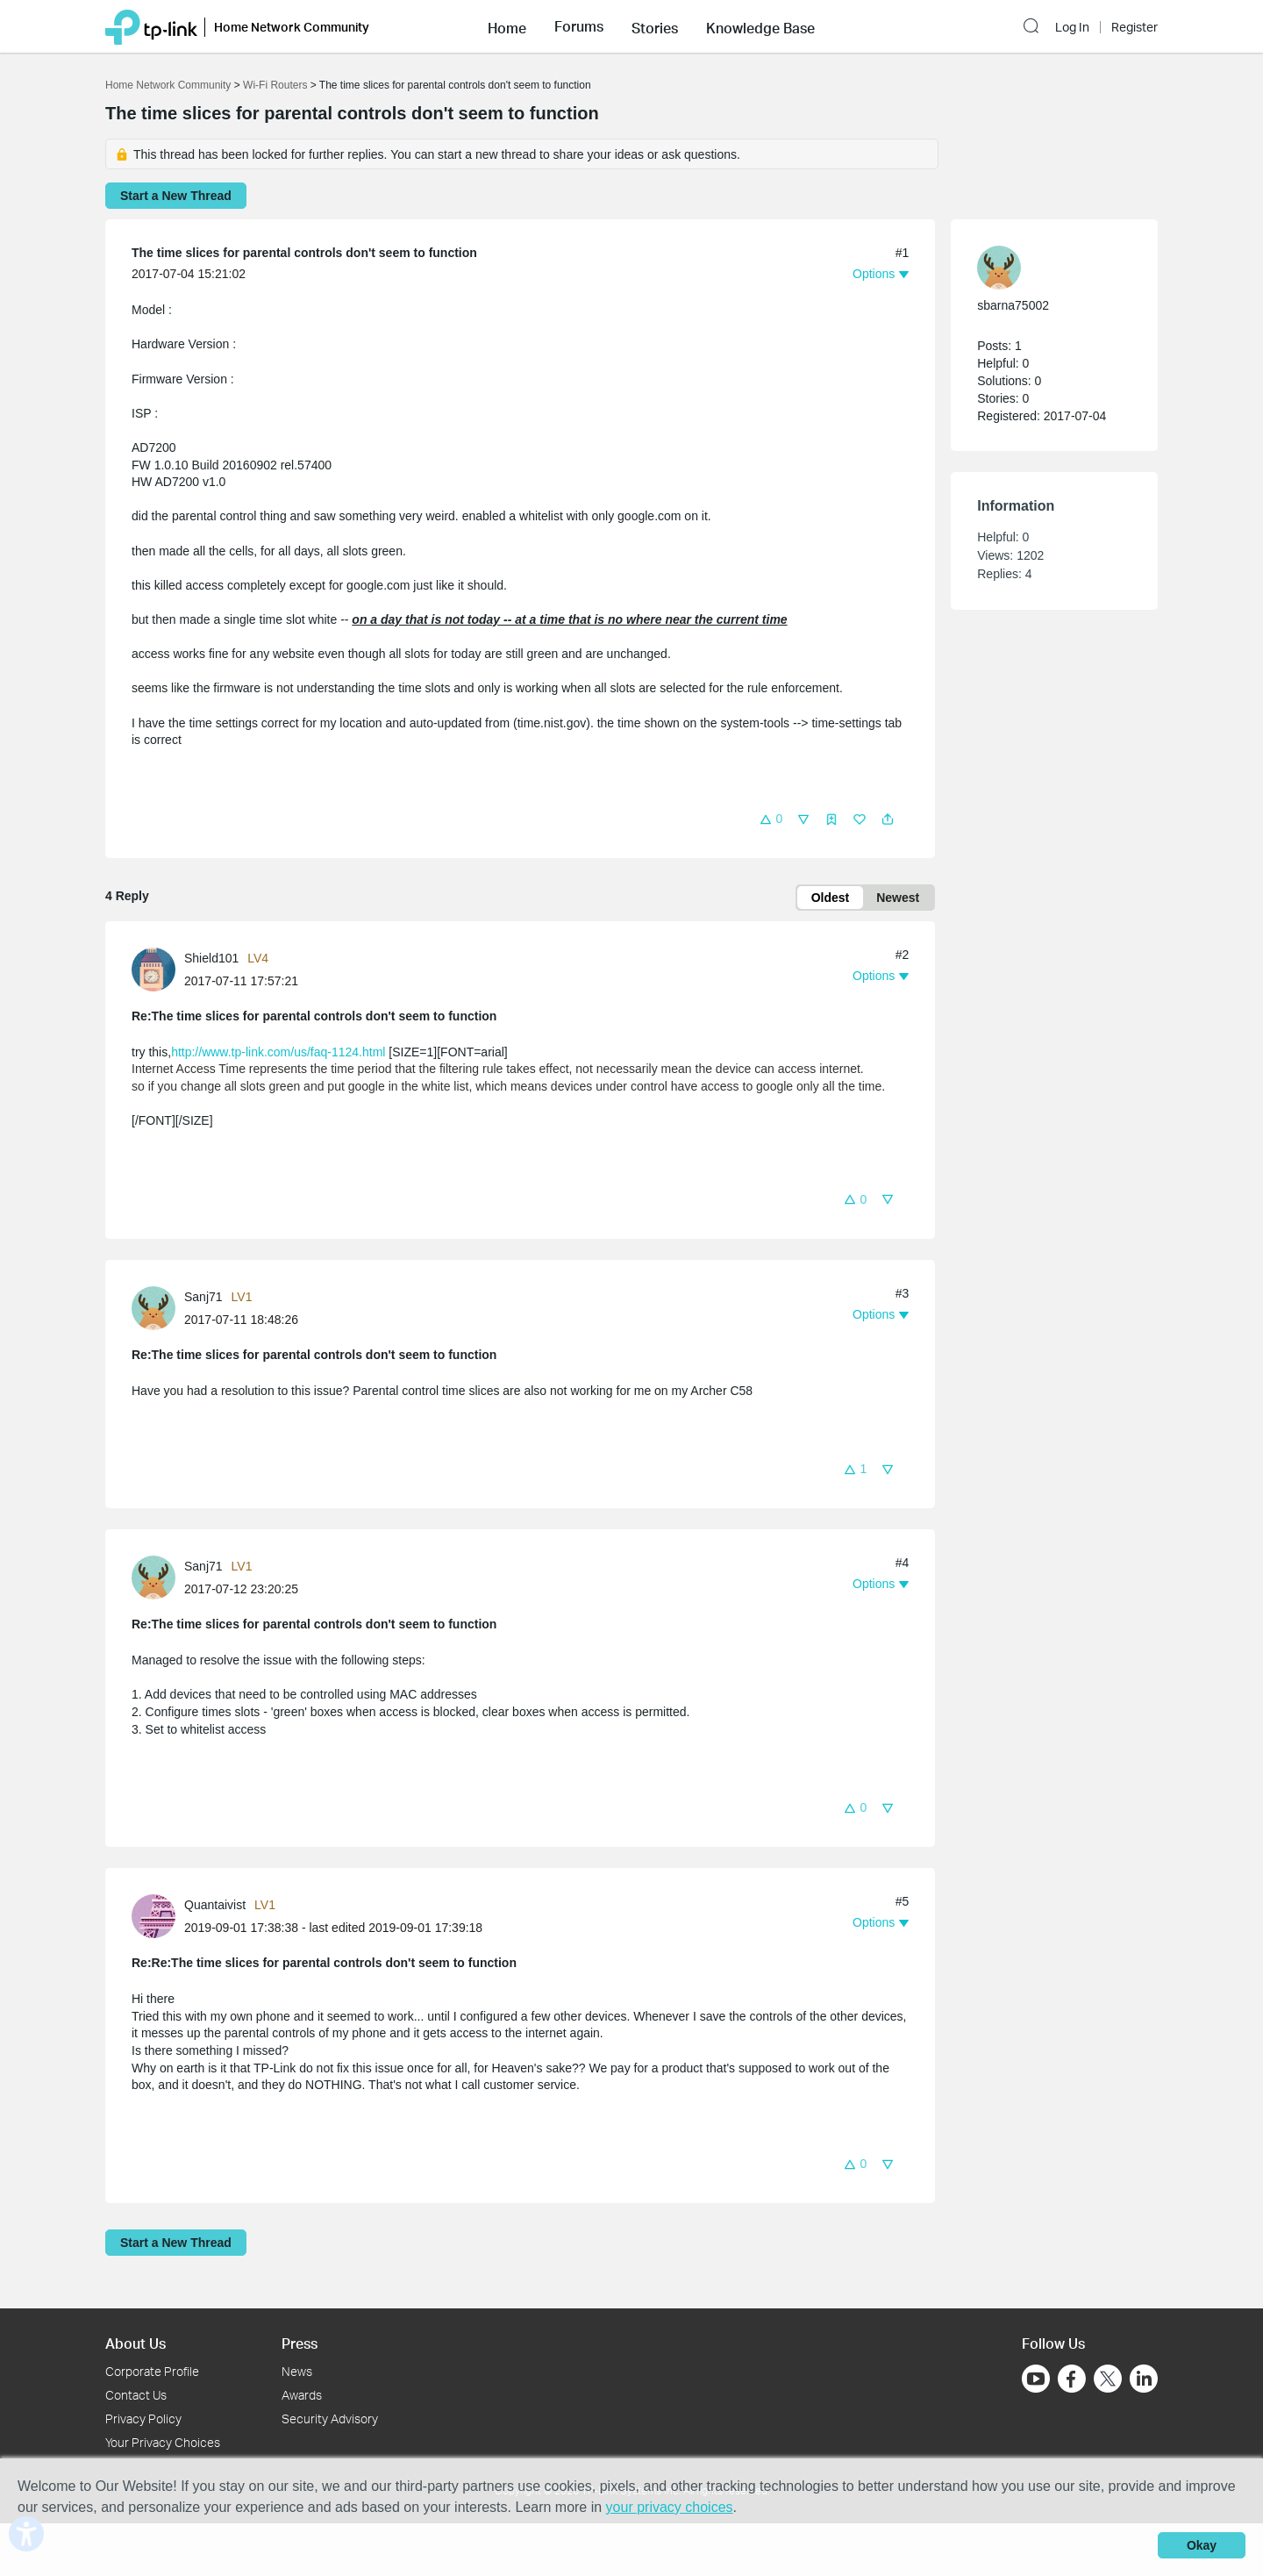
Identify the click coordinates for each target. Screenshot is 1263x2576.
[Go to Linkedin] (1144, 2379)
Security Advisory (330, 2418)
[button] (507, 26)
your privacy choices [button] (669, 2507)
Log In (1072, 27)
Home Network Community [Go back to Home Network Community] (168, 85)
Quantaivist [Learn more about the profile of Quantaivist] (215, 1905)
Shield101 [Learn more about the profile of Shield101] (211, 958)
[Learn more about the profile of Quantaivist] (158, 1915)
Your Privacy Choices (162, 2442)
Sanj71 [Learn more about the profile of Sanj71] (203, 1297)
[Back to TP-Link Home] (151, 25)
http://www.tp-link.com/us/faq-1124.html (278, 1052)
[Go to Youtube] (1036, 2379)
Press (300, 2343)
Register (1134, 27)
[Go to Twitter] (1108, 2380)
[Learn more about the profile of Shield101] (158, 968)
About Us (135, 2343)
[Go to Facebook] (1072, 2379)
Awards (302, 2394)
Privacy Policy (143, 2418)
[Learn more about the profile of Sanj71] (158, 1306)
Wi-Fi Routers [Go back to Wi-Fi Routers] (276, 85)
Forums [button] (578, 26)
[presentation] (153, 969)
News (297, 2371)
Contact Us (136, 2394)
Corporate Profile (152, 2371)
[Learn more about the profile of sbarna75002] (1045, 268)
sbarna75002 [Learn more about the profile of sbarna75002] (1013, 305)
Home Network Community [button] (291, 26)
